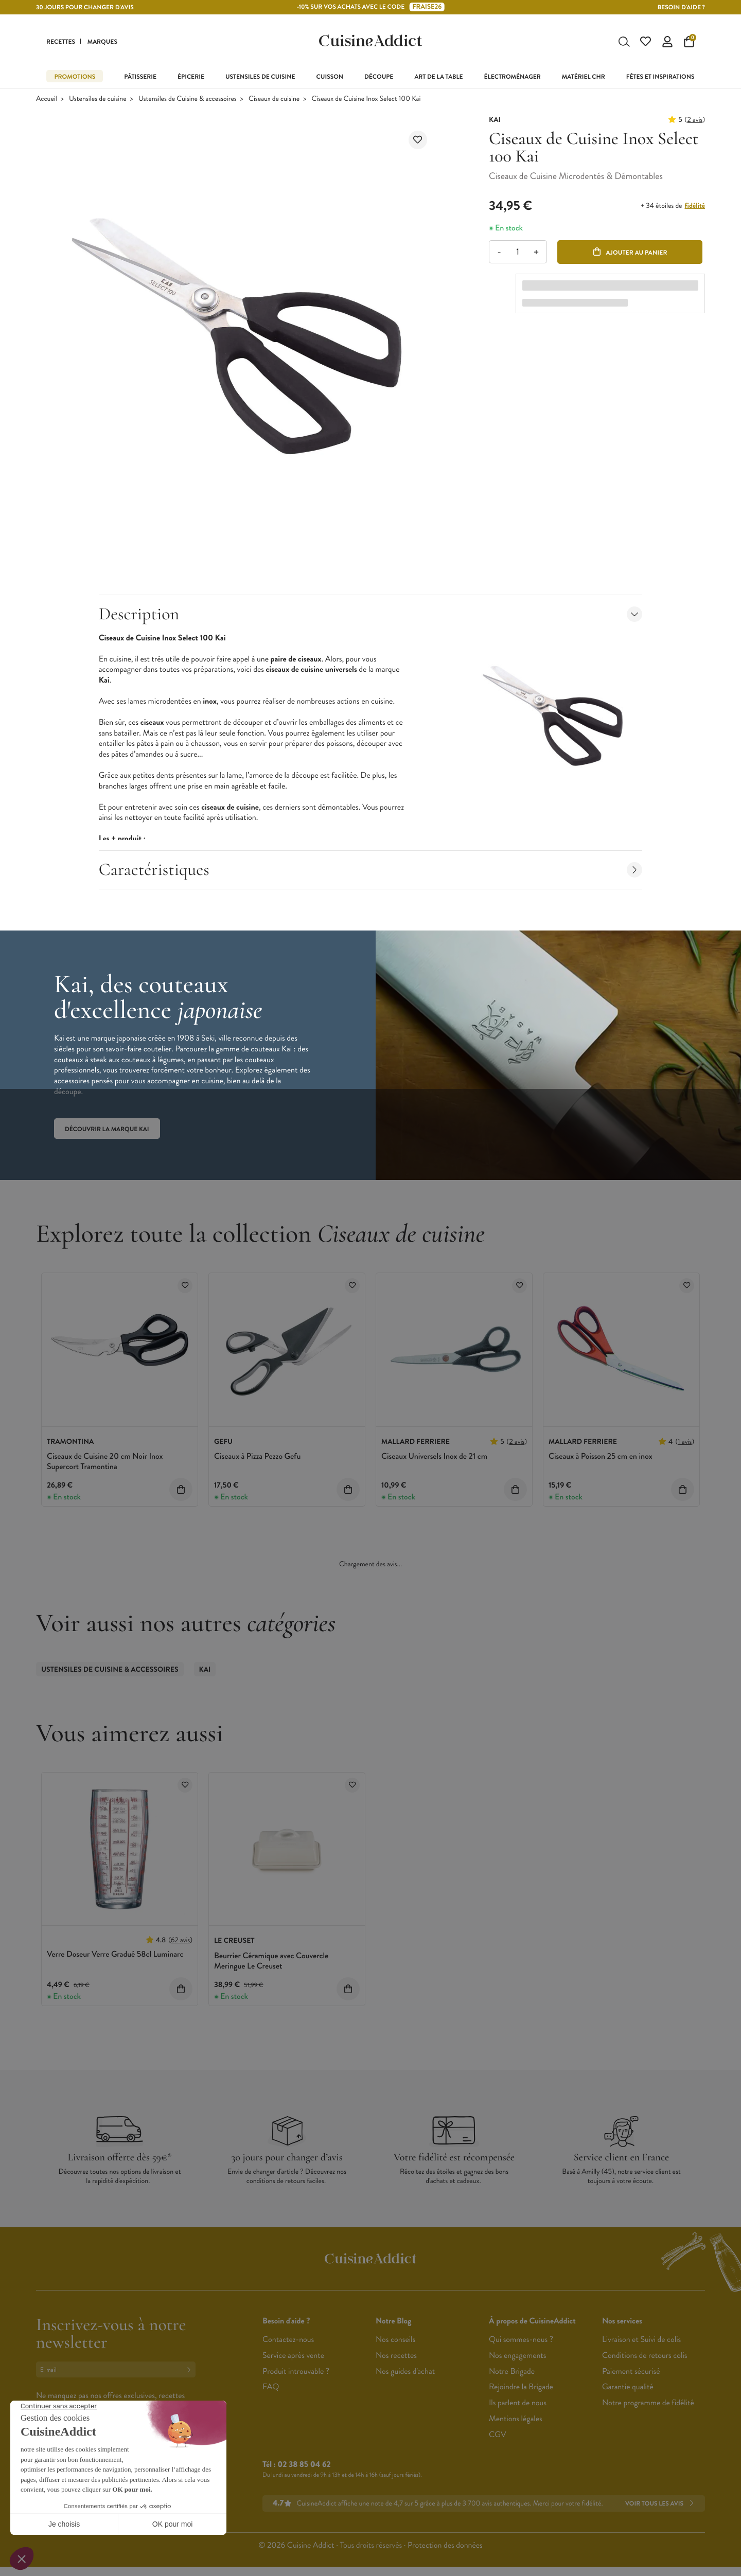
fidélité (695, 206)
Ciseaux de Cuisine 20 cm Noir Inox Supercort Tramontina (105, 1463)
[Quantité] (517, 253)
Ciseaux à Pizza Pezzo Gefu (257, 1457)
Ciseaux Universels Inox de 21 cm (434, 1457)
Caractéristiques (371, 870)
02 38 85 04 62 (303, 2466)
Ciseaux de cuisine (274, 100)
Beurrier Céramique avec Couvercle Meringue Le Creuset (271, 1962)
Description (371, 614)
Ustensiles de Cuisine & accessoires (187, 100)
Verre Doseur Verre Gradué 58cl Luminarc (115, 1956)
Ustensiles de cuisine (98, 100)
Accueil (46, 100)
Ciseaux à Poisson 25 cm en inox (600, 1457)
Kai (205, 1671)
